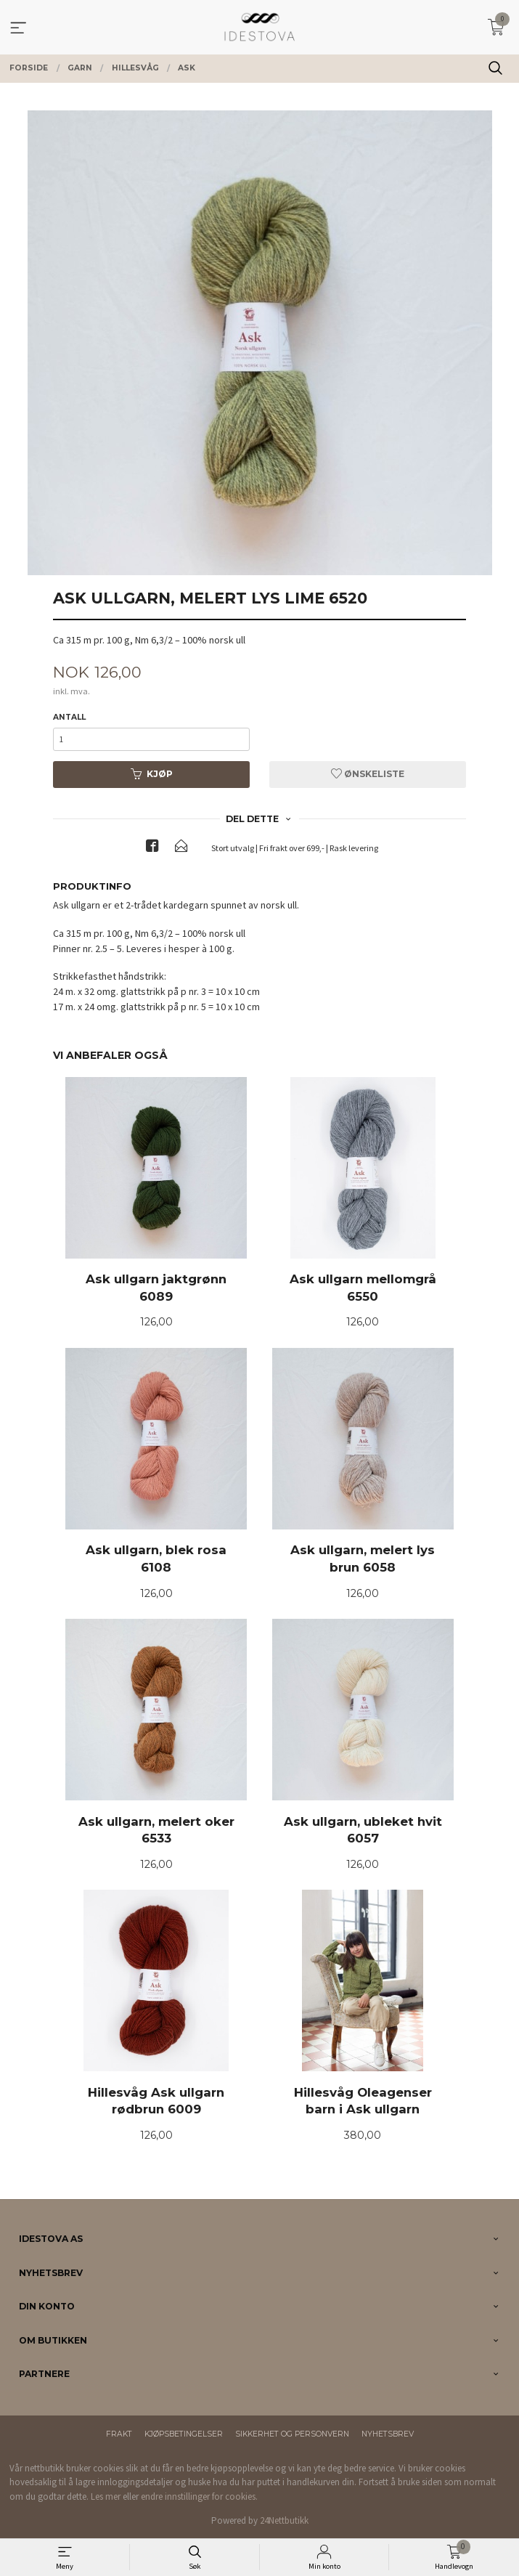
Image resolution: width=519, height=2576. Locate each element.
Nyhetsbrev (387, 2434)
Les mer (105, 2496)
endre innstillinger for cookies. (199, 2496)
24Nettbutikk (284, 2520)
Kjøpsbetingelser (183, 2434)
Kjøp (152, 773)
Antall (69, 717)
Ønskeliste (367, 773)
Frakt (119, 2434)
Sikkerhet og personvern (292, 2434)
